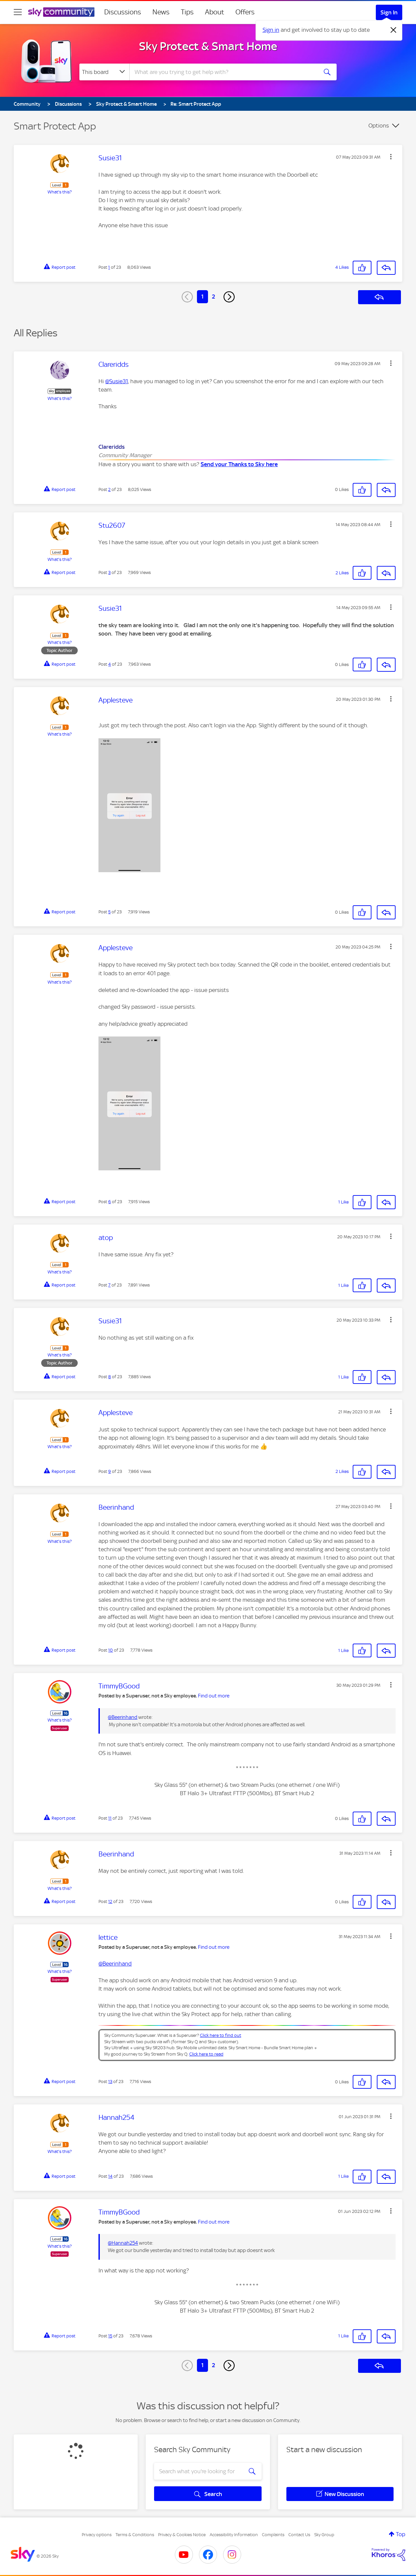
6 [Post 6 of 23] (109, 1201)
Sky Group (324, 2534)
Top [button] (400, 2534)
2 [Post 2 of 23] (109, 489)
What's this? (60, 191)
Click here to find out (220, 2035)
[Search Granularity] (104, 72)
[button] (391, 156)
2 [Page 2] (213, 296)
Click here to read (206, 2054)
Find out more (213, 1696)
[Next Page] (229, 297)
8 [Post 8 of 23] (109, 1376)
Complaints (273, 2534)
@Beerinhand (122, 1717)
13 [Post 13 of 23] (110, 2081)
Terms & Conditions (135, 2534)
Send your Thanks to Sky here (239, 464)
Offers (245, 12)
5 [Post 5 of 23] (109, 911)
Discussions (122, 12)
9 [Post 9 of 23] (109, 1471)
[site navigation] (18, 12)
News (160, 12)
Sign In (389, 12)
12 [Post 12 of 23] (110, 1901)
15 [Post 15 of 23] (110, 2335)
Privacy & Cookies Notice (182, 2534)
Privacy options (97, 2534)
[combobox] (223, 72)
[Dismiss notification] (393, 30)
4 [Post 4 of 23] (109, 664)
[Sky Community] (61, 12)
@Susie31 (116, 381)
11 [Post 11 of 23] (110, 1818)
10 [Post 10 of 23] (110, 1650)
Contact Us (299, 2534)
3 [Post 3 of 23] (109, 572)
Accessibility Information (234, 2534)
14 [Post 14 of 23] (110, 2176)
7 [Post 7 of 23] (109, 1284)
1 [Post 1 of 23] (109, 267)
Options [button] (378, 125)
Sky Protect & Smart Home (208, 46)
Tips (187, 12)
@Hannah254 (123, 2243)
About (214, 12)
